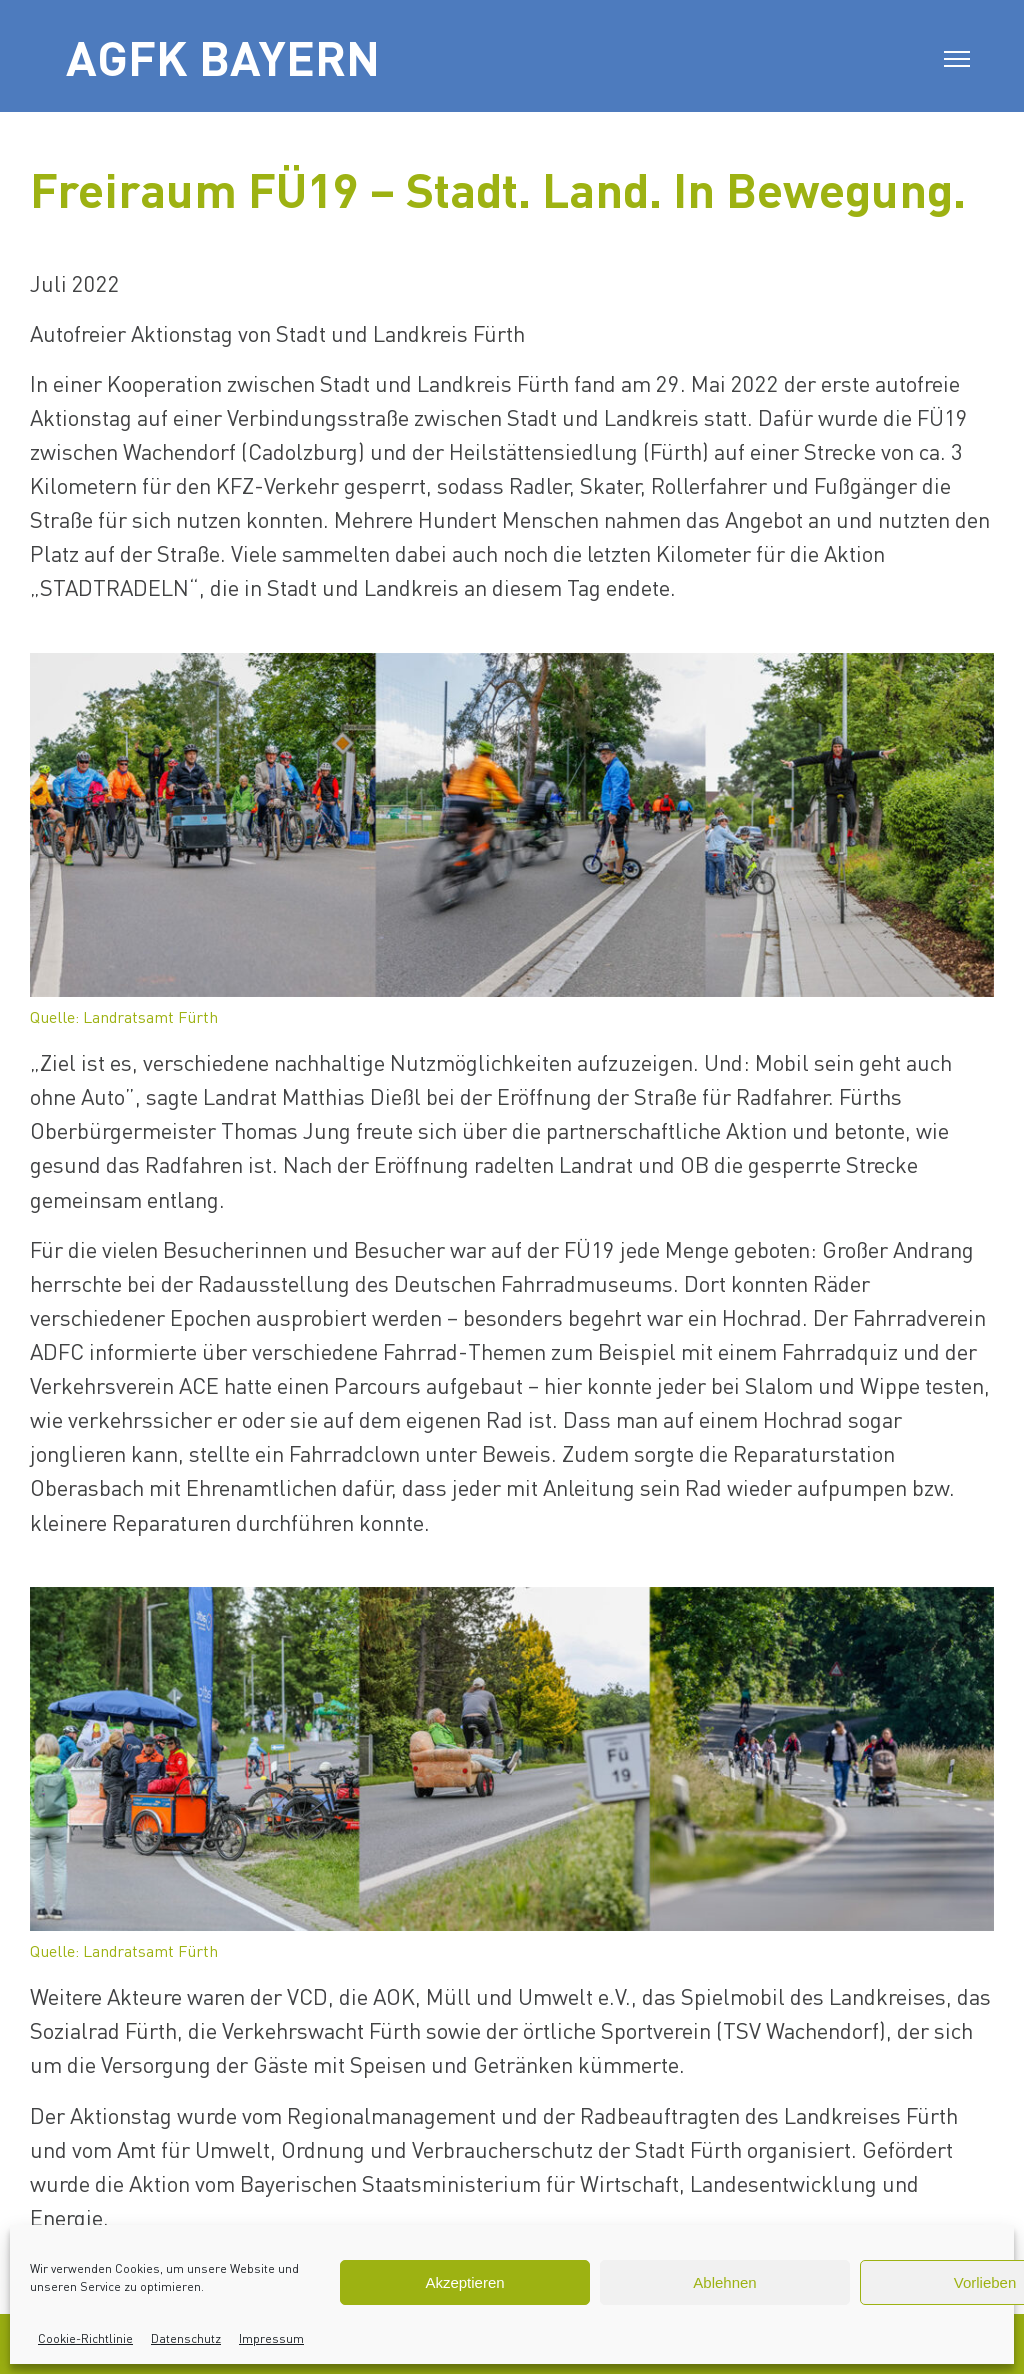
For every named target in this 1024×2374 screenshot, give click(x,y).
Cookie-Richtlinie (85, 2338)
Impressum (271, 2338)
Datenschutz (186, 2338)
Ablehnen (724, 2282)
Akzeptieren (464, 2282)
